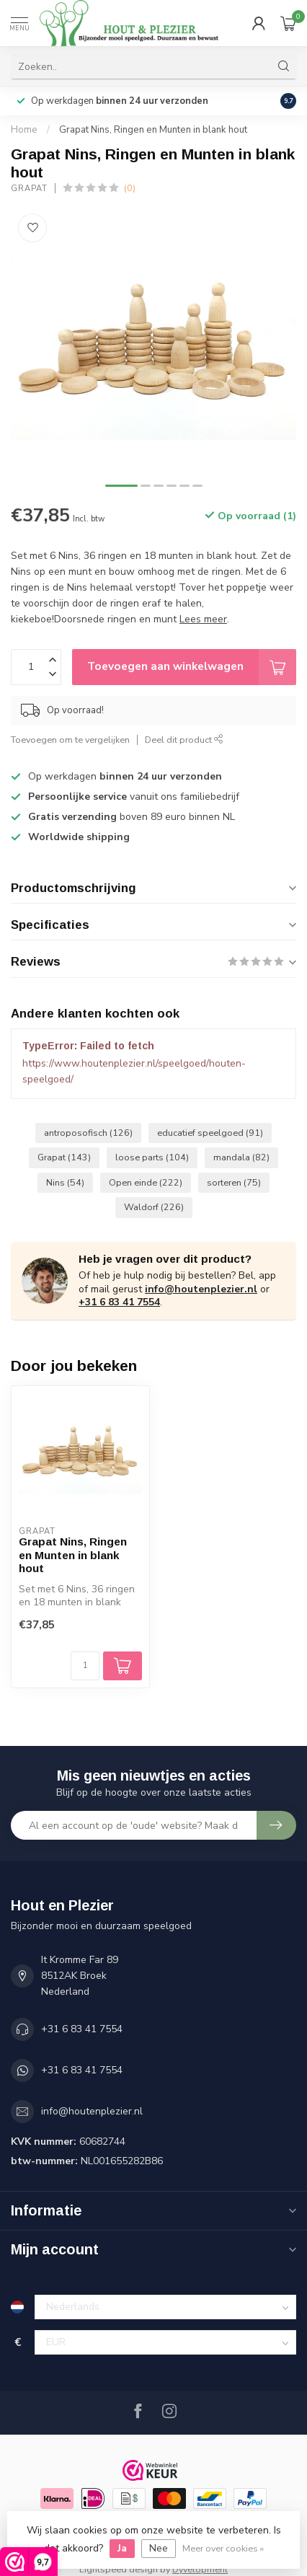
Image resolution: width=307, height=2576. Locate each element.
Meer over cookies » (223, 2548)
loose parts (152, 1157)
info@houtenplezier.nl (201, 1289)
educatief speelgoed (210, 1132)
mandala (241, 1157)
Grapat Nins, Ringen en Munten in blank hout (153, 129)
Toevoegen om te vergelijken (70, 739)
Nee (158, 2548)
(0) (129, 188)
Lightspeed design (118, 2569)
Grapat (29, 189)
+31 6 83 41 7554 (119, 1302)
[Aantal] (85, 1665)
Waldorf (154, 1207)
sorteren (234, 1182)
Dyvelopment (200, 2569)
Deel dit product (184, 739)
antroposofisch (88, 1132)
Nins (65, 1182)
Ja (122, 2548)
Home (24, 129)
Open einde (145, 1182)
